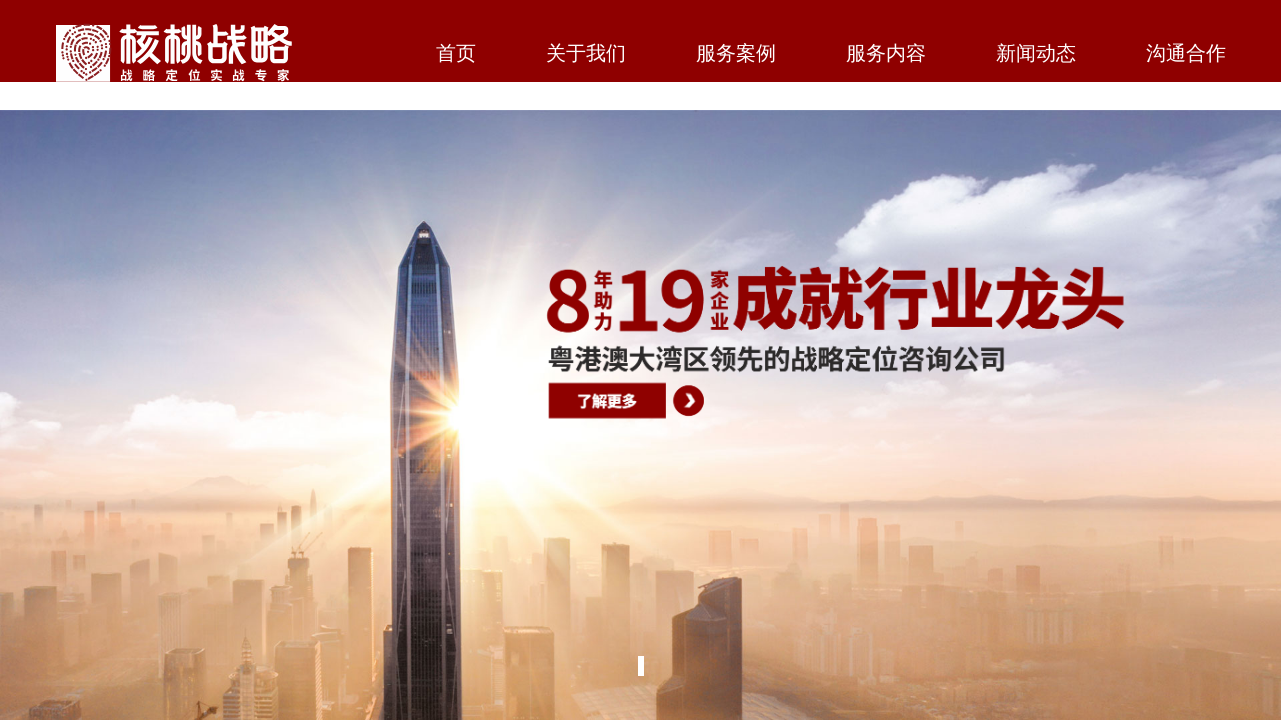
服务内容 (886, 54)
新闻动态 (1036, 54)
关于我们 (586, 54)
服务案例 (736, 54)
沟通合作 (1186, 54)
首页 (456, 54)
